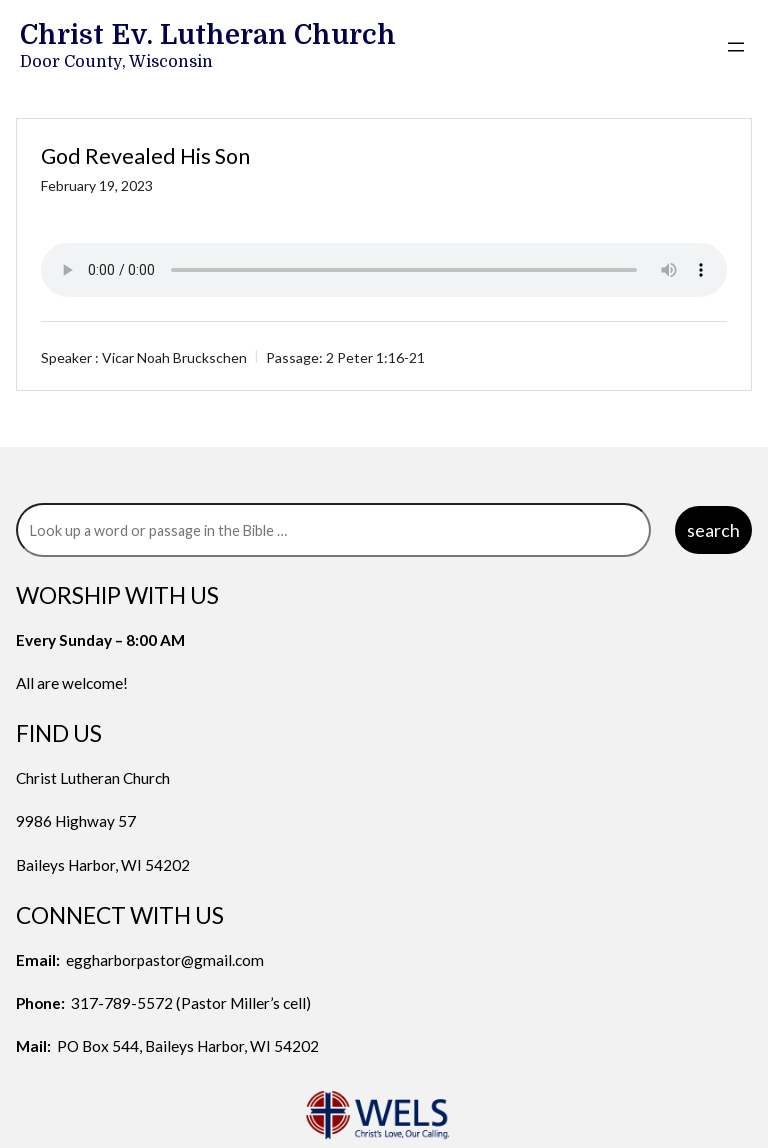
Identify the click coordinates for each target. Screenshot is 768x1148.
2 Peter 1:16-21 (375, 357)
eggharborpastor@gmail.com (165, 960)
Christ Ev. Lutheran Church (208, 35)
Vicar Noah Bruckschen (174, 357)
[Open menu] (736, 47)
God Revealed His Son (145, 156)
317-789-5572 (122, 1003)
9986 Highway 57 (76, 821)
